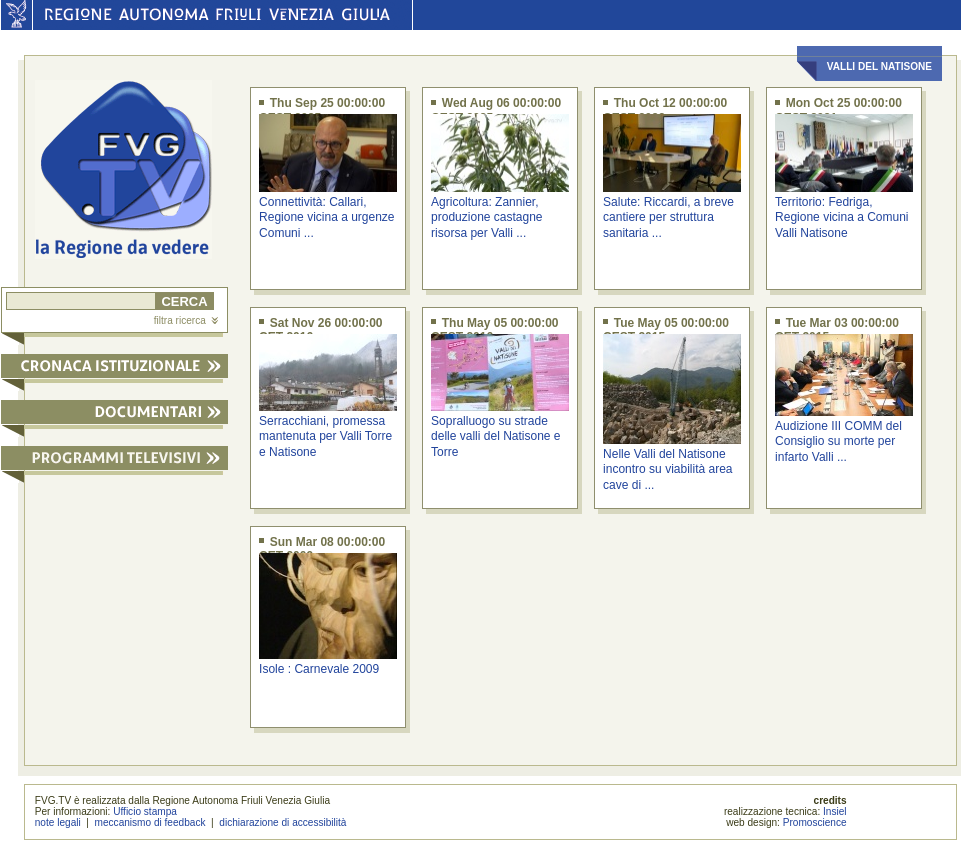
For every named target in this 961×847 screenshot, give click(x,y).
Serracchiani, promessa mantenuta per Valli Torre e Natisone (325, 436)
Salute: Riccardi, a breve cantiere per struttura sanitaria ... (668, 217)
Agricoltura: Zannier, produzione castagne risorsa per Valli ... (486, 217)
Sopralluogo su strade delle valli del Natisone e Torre (495, 436)
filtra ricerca (186, 320)
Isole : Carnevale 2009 (319, 669)
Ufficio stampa (145, 811)
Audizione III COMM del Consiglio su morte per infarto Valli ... (838, 441)
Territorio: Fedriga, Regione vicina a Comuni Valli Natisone (841, 217)
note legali (58, 822)
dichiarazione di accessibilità (282, 822)
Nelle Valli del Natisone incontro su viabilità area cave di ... (667, 469)
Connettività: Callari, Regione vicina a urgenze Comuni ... (326, 217)
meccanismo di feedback (150, 822)
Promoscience (815, 822)
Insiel (835, 811)
